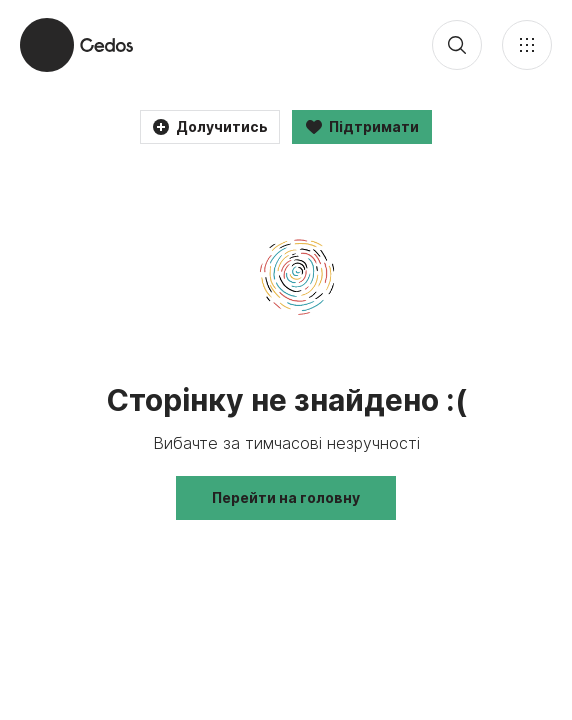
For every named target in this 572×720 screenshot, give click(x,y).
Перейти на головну (286, 497)
